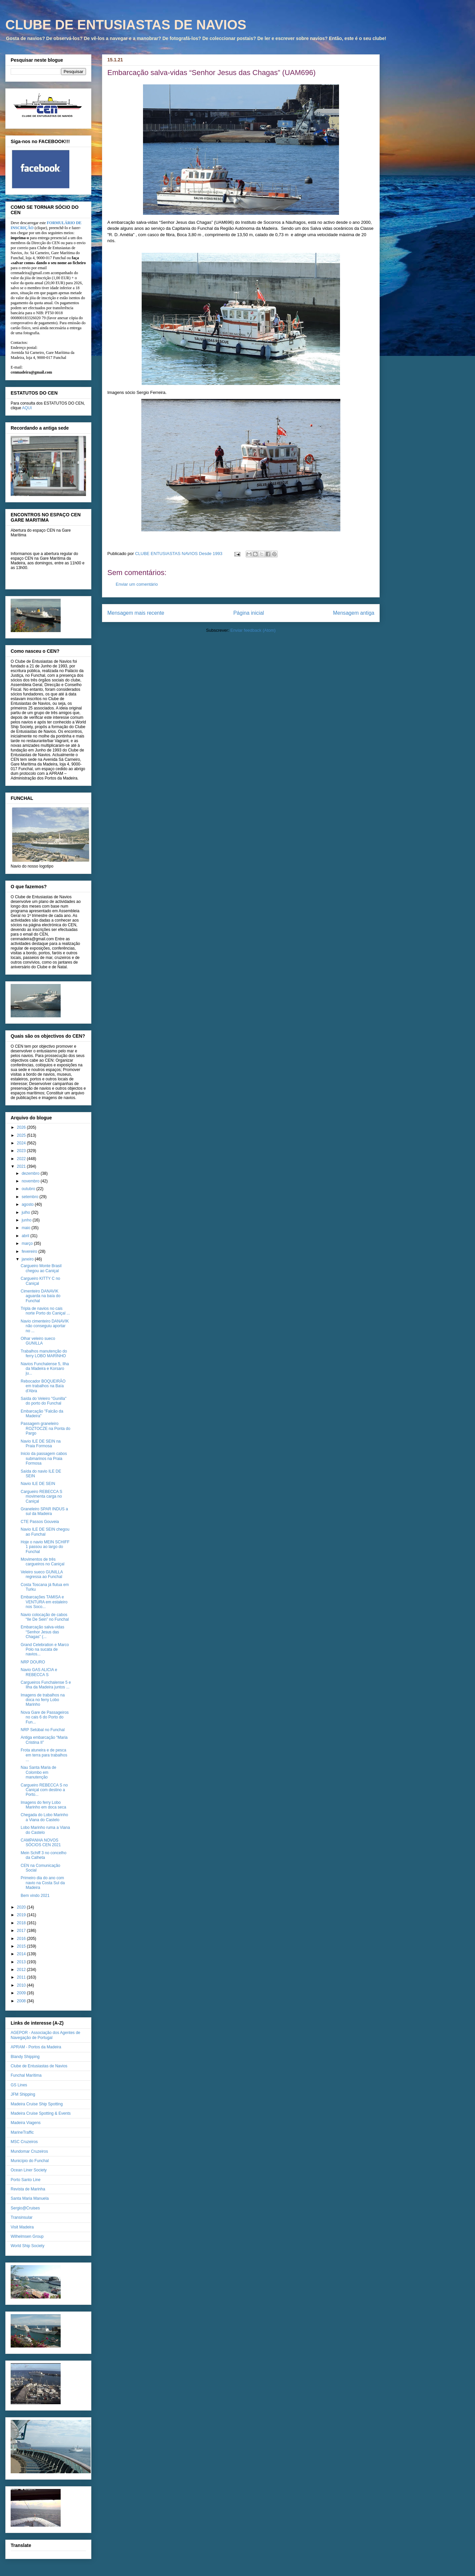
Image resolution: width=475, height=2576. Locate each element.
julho (26, 1212)
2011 (22, 1977)
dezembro (31, 1173)
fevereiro (30, 1251)
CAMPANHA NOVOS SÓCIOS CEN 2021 (41, 1842)
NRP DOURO (33, 1662)
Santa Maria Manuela (30, 2198)
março (28, 1243)
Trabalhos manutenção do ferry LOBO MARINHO (44, 1353)
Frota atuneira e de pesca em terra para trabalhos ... (44, 1755)
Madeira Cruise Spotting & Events (41, 2113)
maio (26, 1227)
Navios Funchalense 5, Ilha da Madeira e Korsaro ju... (45, 1369)
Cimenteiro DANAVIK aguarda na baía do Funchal (40, 1296)
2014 (22, 1954)
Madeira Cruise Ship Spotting (37, 2104)
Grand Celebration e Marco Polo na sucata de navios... (45, 1649)
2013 (22, 1962)
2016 (22, 1938)
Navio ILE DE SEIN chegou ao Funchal (45, 1531)
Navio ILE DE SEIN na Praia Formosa (41, 1443)
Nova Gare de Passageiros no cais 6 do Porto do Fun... (45, 1717)
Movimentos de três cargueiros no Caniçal (42, 1561)
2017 (22, 1930)
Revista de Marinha (28, 2189)
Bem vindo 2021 (35, 1895)
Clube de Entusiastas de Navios (39, 2066)
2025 (22, 1135)
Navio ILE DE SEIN (38, 1483)
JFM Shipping (23, 2094)
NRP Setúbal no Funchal (43, 1729)
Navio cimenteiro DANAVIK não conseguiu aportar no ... (45, 1326)
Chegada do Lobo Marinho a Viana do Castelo (44, 1817)
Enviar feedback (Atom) (253, 630)
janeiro (28, 1259)
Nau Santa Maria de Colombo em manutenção (38, 1772)
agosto (28, 1204)
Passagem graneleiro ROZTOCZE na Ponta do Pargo (45, 1428)
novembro (31, 1181)
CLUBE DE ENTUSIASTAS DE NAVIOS (125, 24)
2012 (22, 1969)
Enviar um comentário (137, 584)
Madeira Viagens (26, 2122)
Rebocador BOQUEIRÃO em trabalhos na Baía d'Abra (43, 1386)
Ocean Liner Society (29, 2170)
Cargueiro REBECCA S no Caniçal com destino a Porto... (44, 1790)
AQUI (27, 408)
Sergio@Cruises (25, 2208)
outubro (29, 1188)
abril (26, 1235)
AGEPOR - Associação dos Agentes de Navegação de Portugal (45, 2035)
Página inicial (248, 613)
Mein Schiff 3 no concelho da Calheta (43, 1855)
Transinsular (22, 2217)
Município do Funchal (30, 2160)
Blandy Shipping (25, 2056)
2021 (22, 1166)
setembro (30, 1196)
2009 (22, 1993)
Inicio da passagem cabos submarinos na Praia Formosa (44, 1458)
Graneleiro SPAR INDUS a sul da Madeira (44, 1511)
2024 (22, 1143)
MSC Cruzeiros (24, 2141)
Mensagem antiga (353, 613)
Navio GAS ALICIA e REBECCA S (39, 1672)
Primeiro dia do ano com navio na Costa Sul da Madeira (43, 1883)
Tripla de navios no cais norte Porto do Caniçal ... (45, 1311)
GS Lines (19, 2085)
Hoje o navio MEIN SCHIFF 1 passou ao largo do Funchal (45, 1547)
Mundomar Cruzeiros (29, 2151)
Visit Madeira (22, 2227)
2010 (22, 1985)
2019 (22, 1915)
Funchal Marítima (26, 2075)
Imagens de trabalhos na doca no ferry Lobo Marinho (43, 1700)
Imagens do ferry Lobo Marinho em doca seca (43, 1805)
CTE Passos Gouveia (40, 1521)
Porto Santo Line (25, 2179)
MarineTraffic (22, 2132)
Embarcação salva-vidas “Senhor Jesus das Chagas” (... (42, 1632)
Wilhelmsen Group (27, 2236)
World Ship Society (27, 2245)
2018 (22, 1923)
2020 (22, 1907)
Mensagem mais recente (135, 613)
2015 (22, 1946)
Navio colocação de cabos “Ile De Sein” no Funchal (45, 1617)
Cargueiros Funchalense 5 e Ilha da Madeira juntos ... (46, 1684)
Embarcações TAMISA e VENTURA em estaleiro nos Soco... (44, 1602)
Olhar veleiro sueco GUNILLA (38, 1341)
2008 (22, 2001)
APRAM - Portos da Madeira (36, 2047)
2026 (22, 1127)
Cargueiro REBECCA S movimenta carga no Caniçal (41, 1496)
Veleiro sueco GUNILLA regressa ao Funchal (42, 1574)
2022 (22, 1158)
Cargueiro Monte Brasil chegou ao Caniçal (41, 1268)
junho (27, 1220)
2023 (22, 1150)
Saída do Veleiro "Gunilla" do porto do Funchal (43, 1401)
